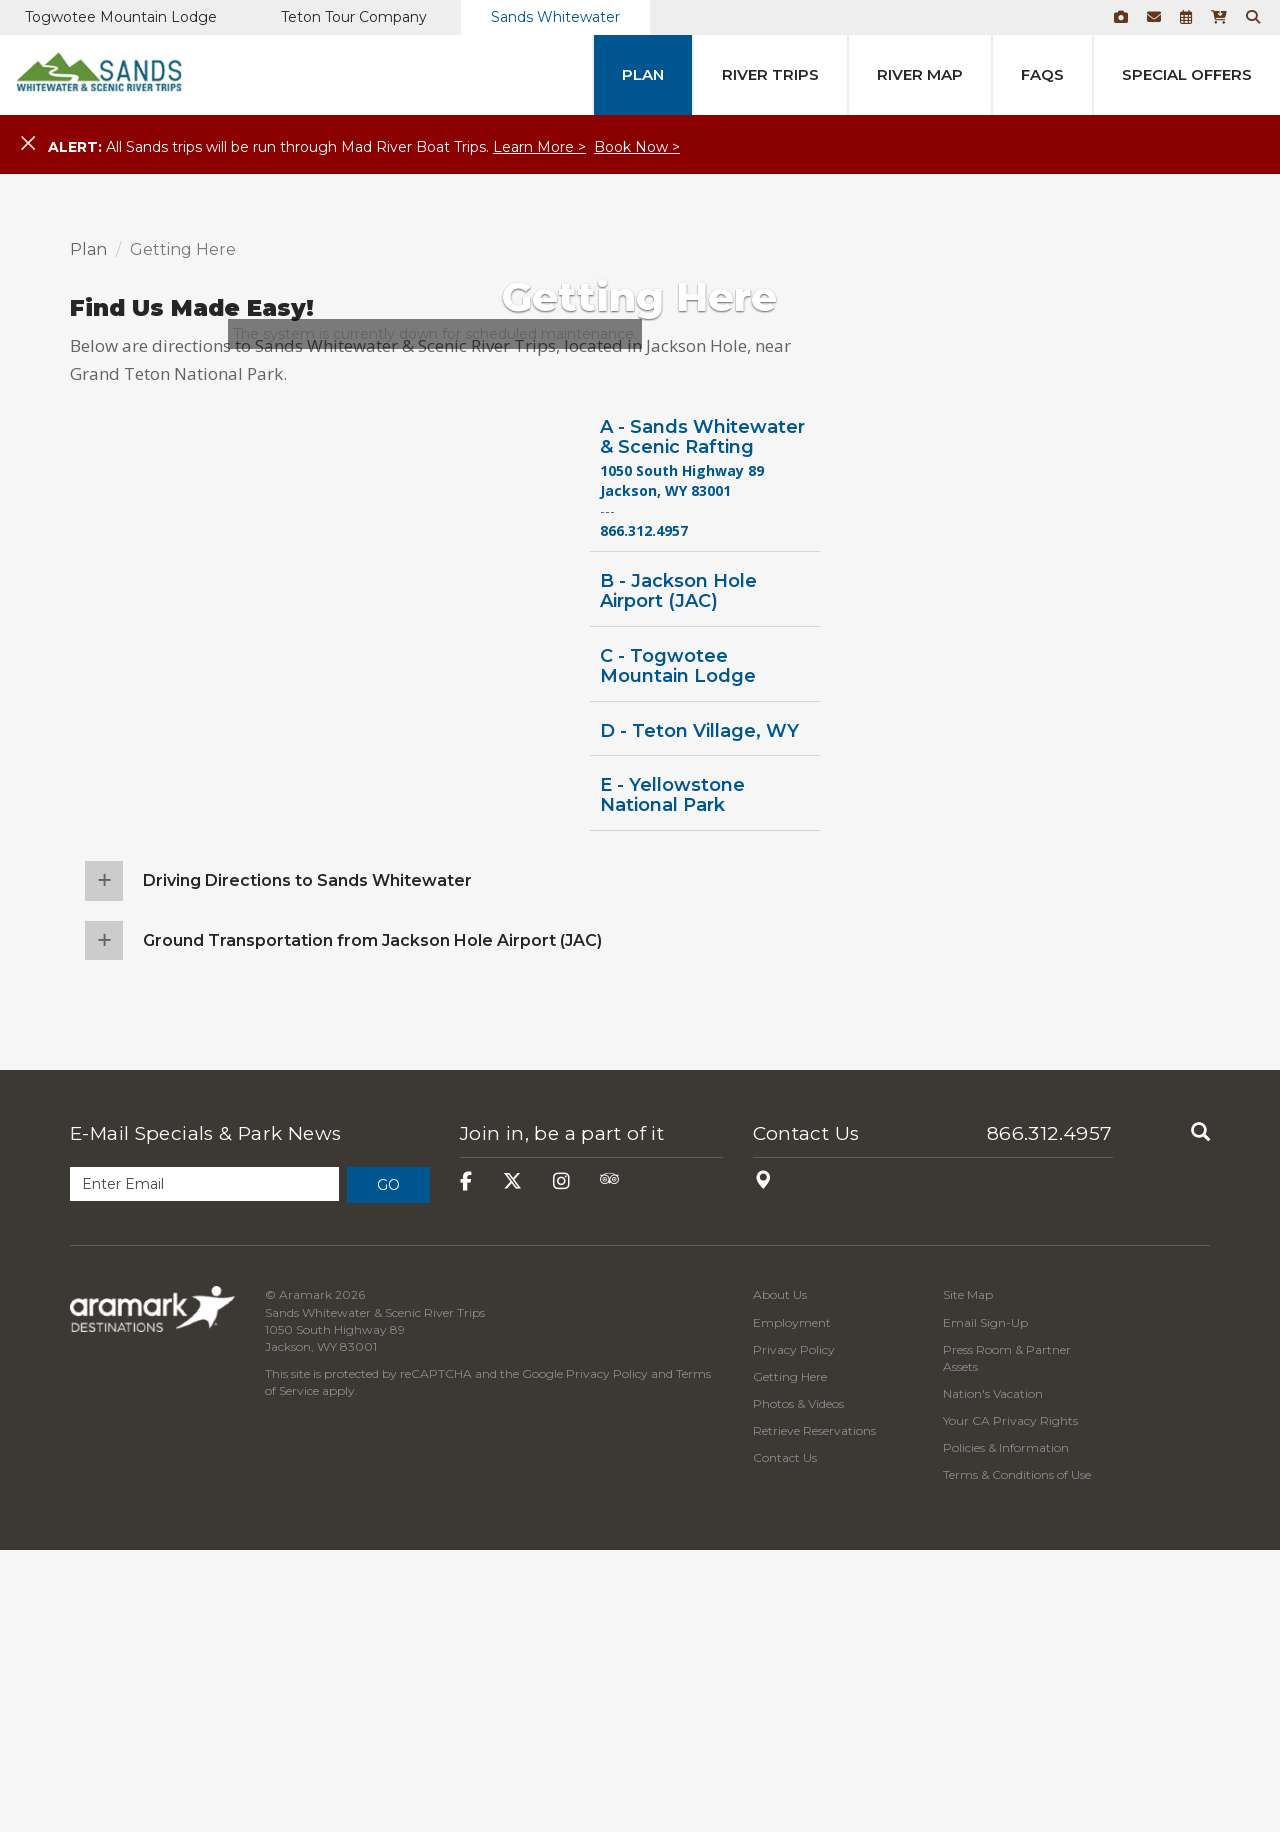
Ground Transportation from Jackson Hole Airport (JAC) (372, 1221)
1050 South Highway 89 (682, 752)
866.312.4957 (1050, 1415)
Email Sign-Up (985, 1603)
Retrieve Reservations (814, 1712)
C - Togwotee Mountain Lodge (678, 947)
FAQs (1042, 74)
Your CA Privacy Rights (1010, 1702)
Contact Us (806, 1415)
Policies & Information (1006, 1729)
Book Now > (637, 147)
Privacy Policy (607, 1655)
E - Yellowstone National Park (672, 1077)
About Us (780, 1576)
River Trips (770, 74)
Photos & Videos (798, 1685)
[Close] (28, 144)
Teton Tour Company (354, 17)
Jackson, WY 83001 (665, 772)
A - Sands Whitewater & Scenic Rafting (702, 718)
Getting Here (790, 1657)
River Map (920, 74)
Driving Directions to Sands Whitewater (307, 1161)
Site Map (968, 1576)
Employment (792, 1603)
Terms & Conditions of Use (1017, 1756)
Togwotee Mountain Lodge (121, 17)
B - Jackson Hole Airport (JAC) (678, 873)
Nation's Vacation (993, 1675)
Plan (643, 74)
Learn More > (539, 147)
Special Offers (1187, 74)
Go (388, 1467)
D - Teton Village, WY (699, 1012)
